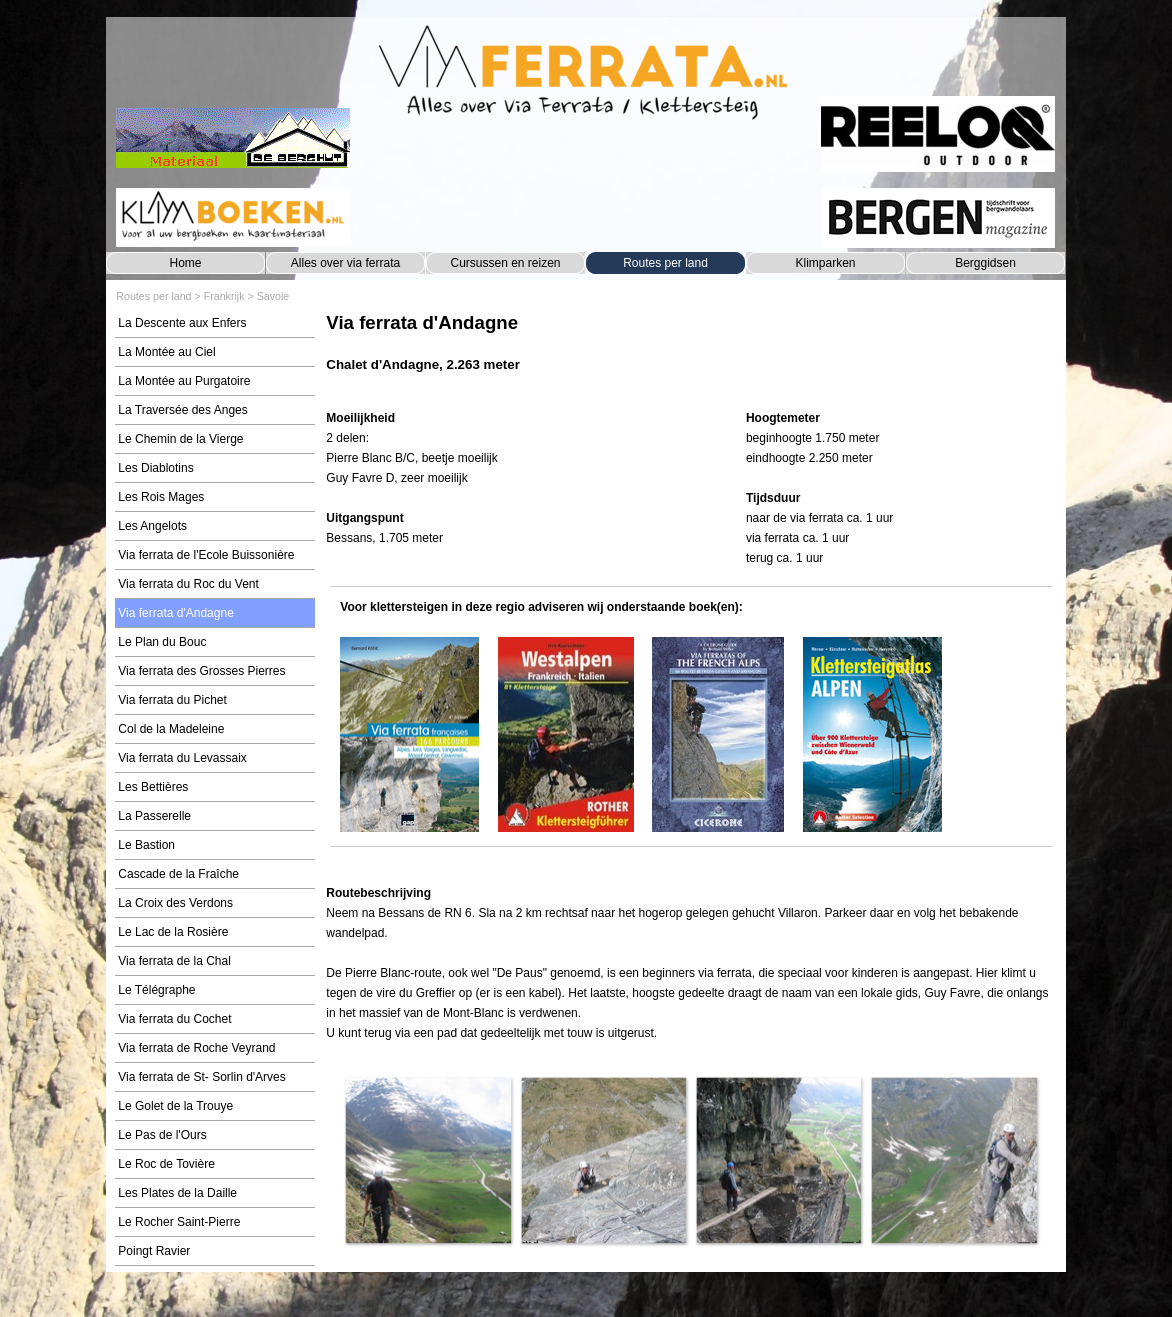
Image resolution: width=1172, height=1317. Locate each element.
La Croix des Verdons (175, 903)
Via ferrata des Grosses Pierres (201, 671)
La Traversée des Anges (182, 410)
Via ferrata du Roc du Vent (188, 584)
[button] (427, 1159)
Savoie (273, 296)
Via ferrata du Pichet (172, 700)
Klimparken (825, 263)
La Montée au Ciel (166, 352)
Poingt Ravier (154, 1251)
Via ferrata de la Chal (174, 961)
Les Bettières (153, 787)
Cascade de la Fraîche (178, 874)
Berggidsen (985, 263)
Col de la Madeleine (171, 729)
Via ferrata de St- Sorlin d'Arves (201, 1077)
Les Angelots (152, 526)
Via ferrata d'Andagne (176, 613)
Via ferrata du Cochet (174, 1019)
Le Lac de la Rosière (173, 932)
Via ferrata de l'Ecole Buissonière (206, 555)
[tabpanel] (690, 352)
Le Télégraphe (156, 990)
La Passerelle (154, 816)
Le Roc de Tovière (166, 1164)
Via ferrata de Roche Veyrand (196, 1048)
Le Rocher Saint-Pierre (179, 1222)
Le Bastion (146, 845)
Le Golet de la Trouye (175, 1106)
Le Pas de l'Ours (162, 1135)
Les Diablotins (155, 468)
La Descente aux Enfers (182, 323)
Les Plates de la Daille (177, 1193)
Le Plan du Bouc (162, 642)
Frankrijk (224, 296)
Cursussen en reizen (505, 263)
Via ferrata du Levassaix (182, 758)
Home (185, 263)
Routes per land (665, 263)
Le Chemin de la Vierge (180, 439)
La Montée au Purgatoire (184, 381)
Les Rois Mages (161, 497)
